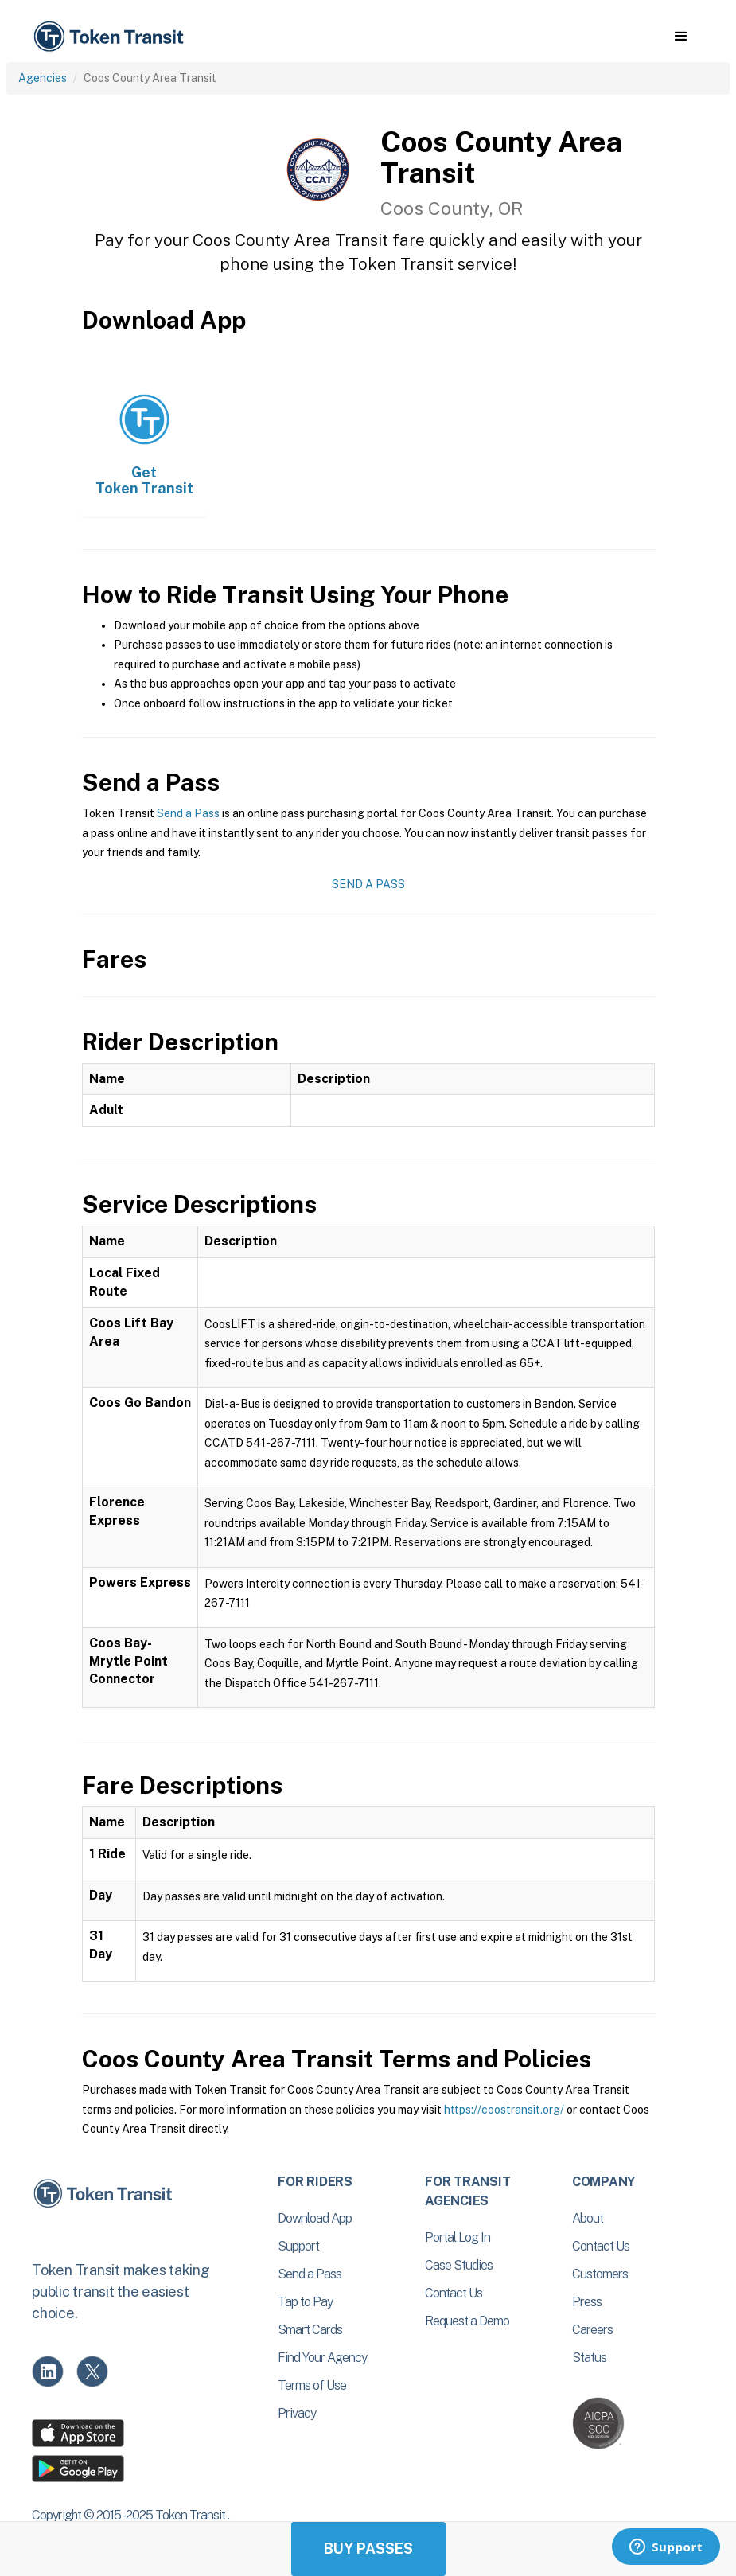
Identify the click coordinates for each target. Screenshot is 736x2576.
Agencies (42, 78)
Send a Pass (188, 813)
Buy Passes (368, 2548)
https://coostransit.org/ (504, 2109)
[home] (111, 37)
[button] (680, 36)
